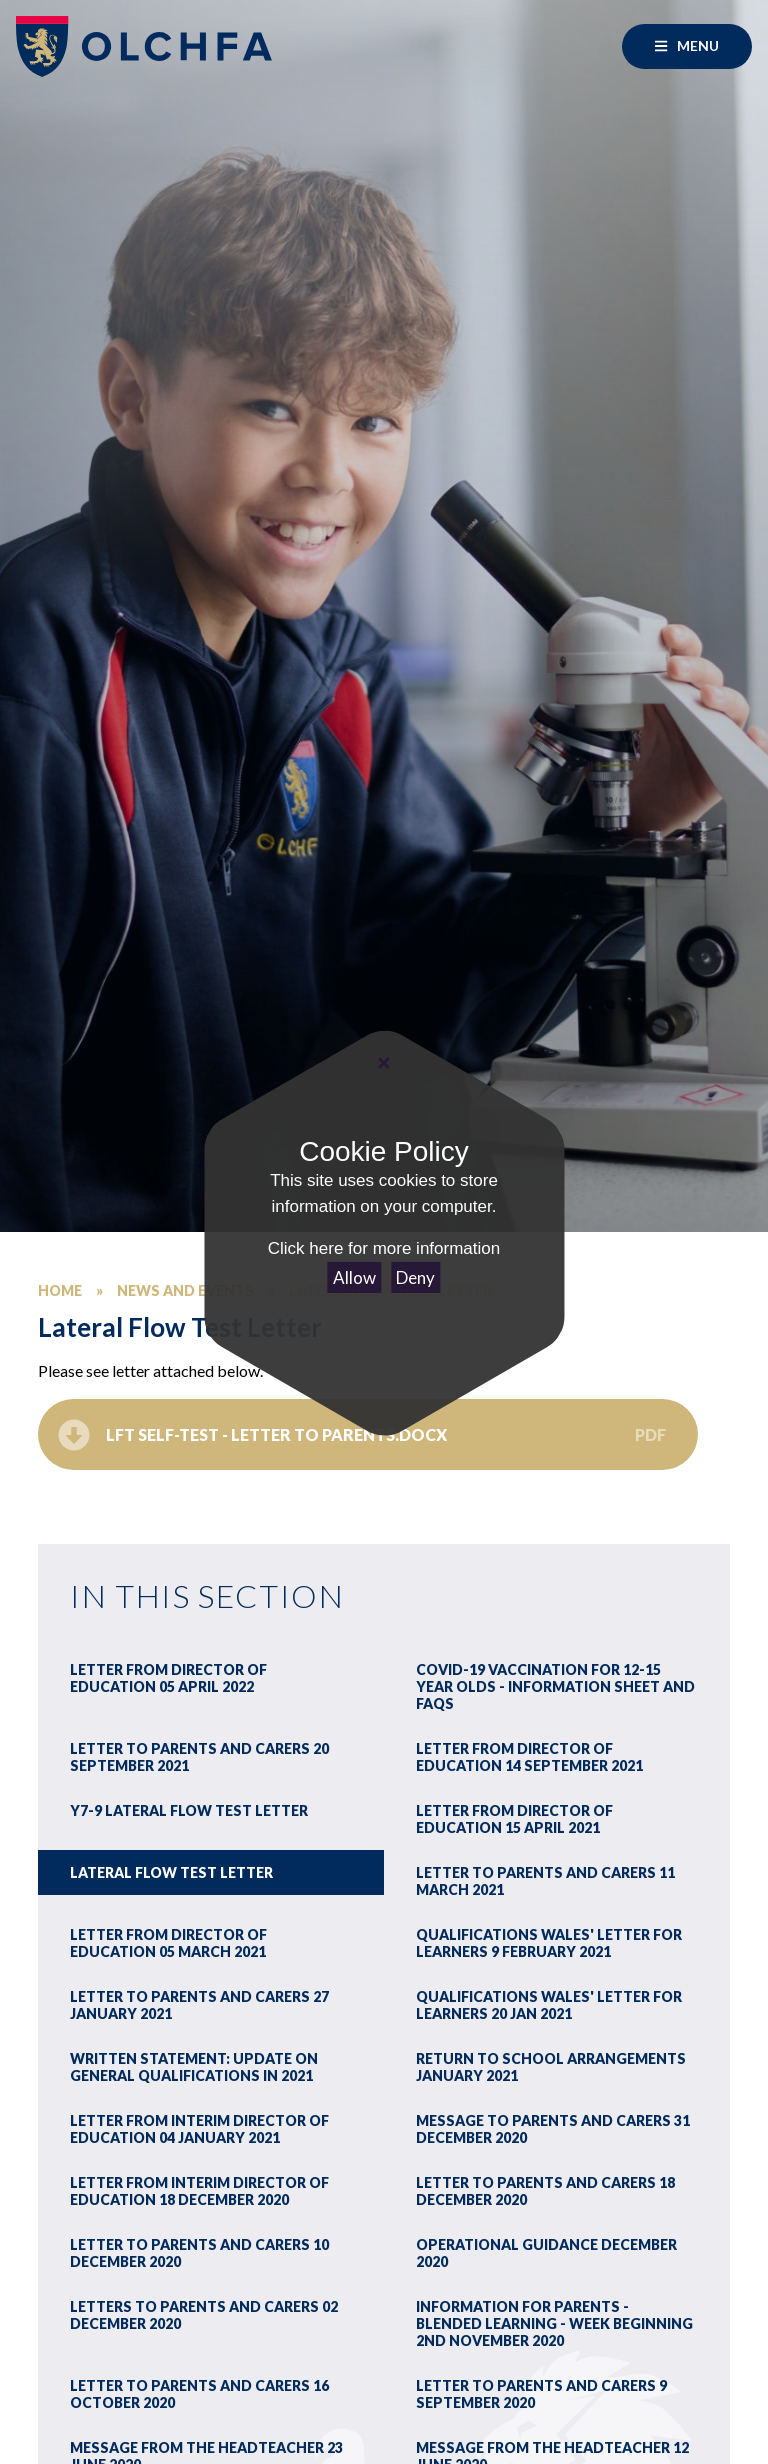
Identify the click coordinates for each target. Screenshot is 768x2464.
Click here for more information (384, 1248)
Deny (415, 1277)
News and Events (185, 1290)
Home (60, 1290)
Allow (354, 1277)
